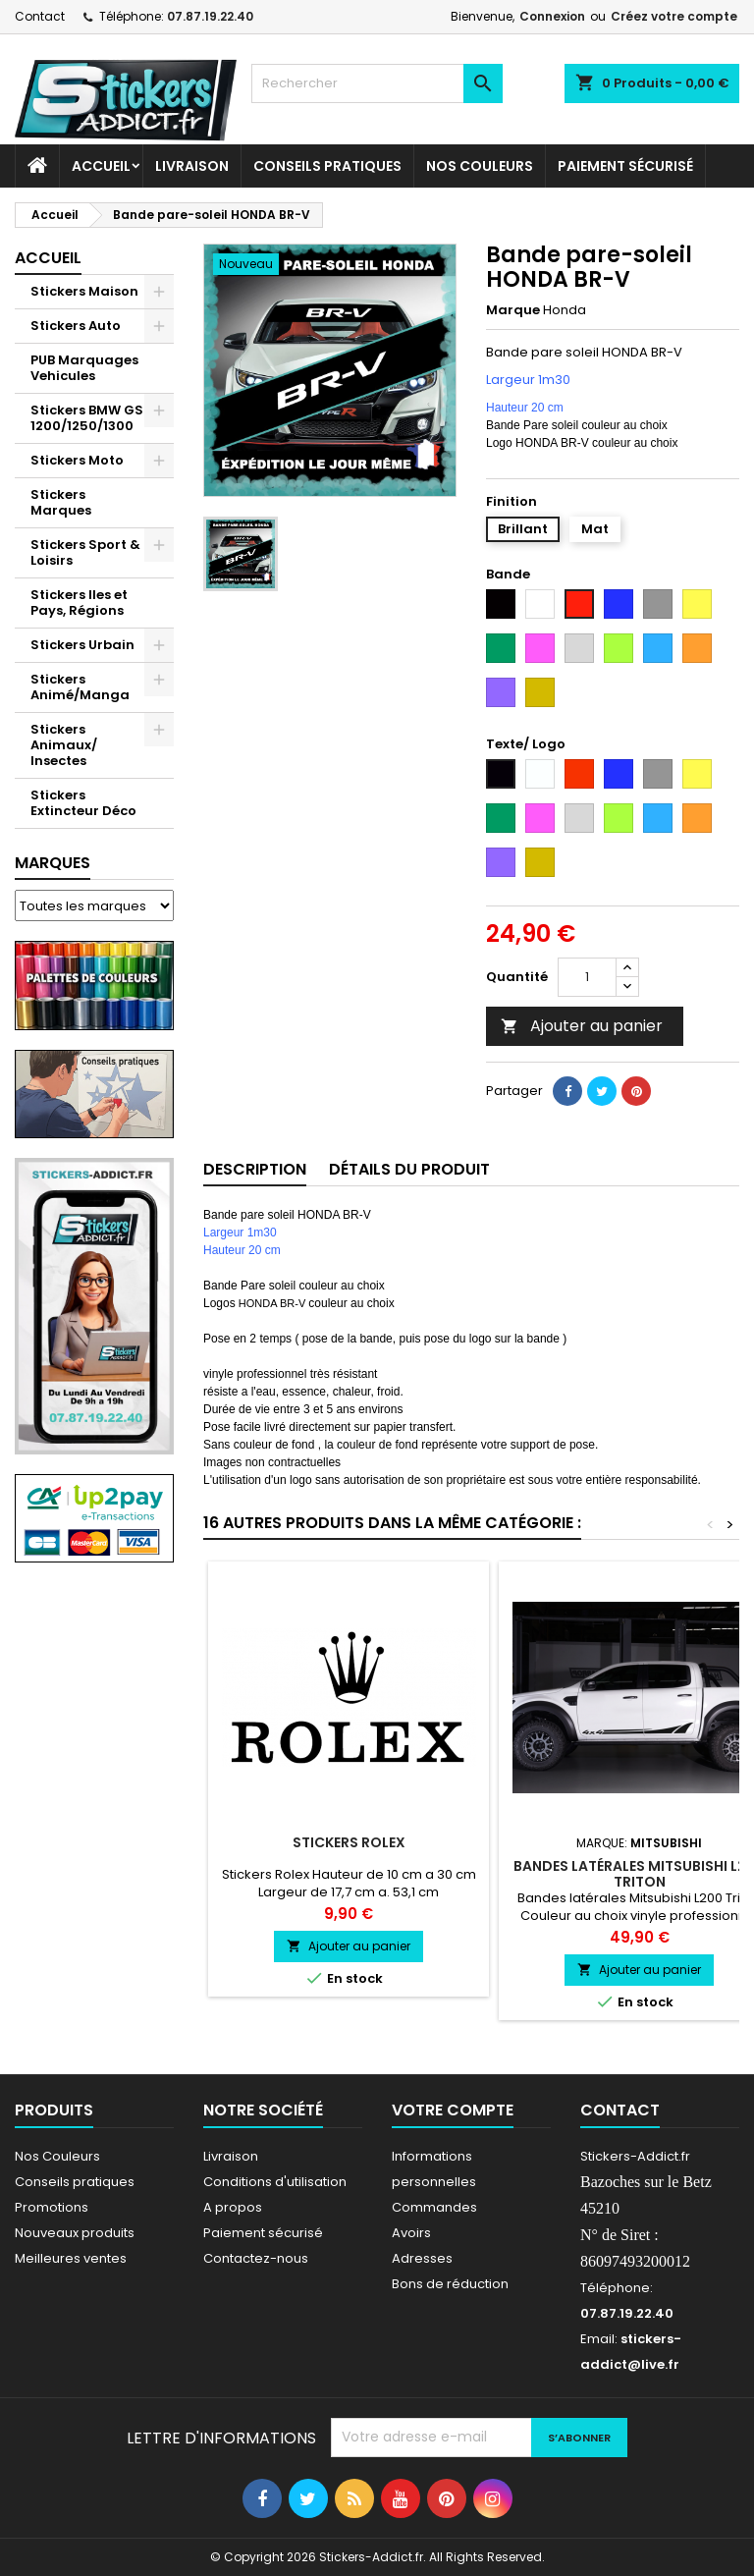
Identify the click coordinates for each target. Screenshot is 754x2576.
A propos (232, 2207)
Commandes (434, 2207)
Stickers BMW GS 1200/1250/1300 (86, 418)
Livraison (192, 166)
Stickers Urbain (82, 644)
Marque (513, 310)
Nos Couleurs (479, 166)
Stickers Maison (84, 291)
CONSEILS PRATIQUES (327, 166)
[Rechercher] (377, 83)
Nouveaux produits (75, 2232)
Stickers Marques (60, 502)
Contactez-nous (255, 2258)
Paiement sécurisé (625, 166)
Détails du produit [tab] (409, 1169)
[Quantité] (587, 977)
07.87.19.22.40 (210, 16)
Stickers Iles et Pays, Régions (79, 602)
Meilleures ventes (71, 2258)
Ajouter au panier (582, 1025)
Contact (40, 16)
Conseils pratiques (75, 2181)
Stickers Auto (75, 325)
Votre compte (452, 2110)
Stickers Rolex (349, 1842)
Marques (52, 862)
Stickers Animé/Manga (80, 687)
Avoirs (411, 2232)
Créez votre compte (674, 16)
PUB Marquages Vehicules (84, 368)
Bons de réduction (450, 2284)
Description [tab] (254, 1169)
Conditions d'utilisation (275, 2181)
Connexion (552, 16)
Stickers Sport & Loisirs (85, 552)
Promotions (51, 2207)
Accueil (101, 166)
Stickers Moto (77, 460)
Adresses (422, 2258)
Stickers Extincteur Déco (83, 803)
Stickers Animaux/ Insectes (63, 745)
